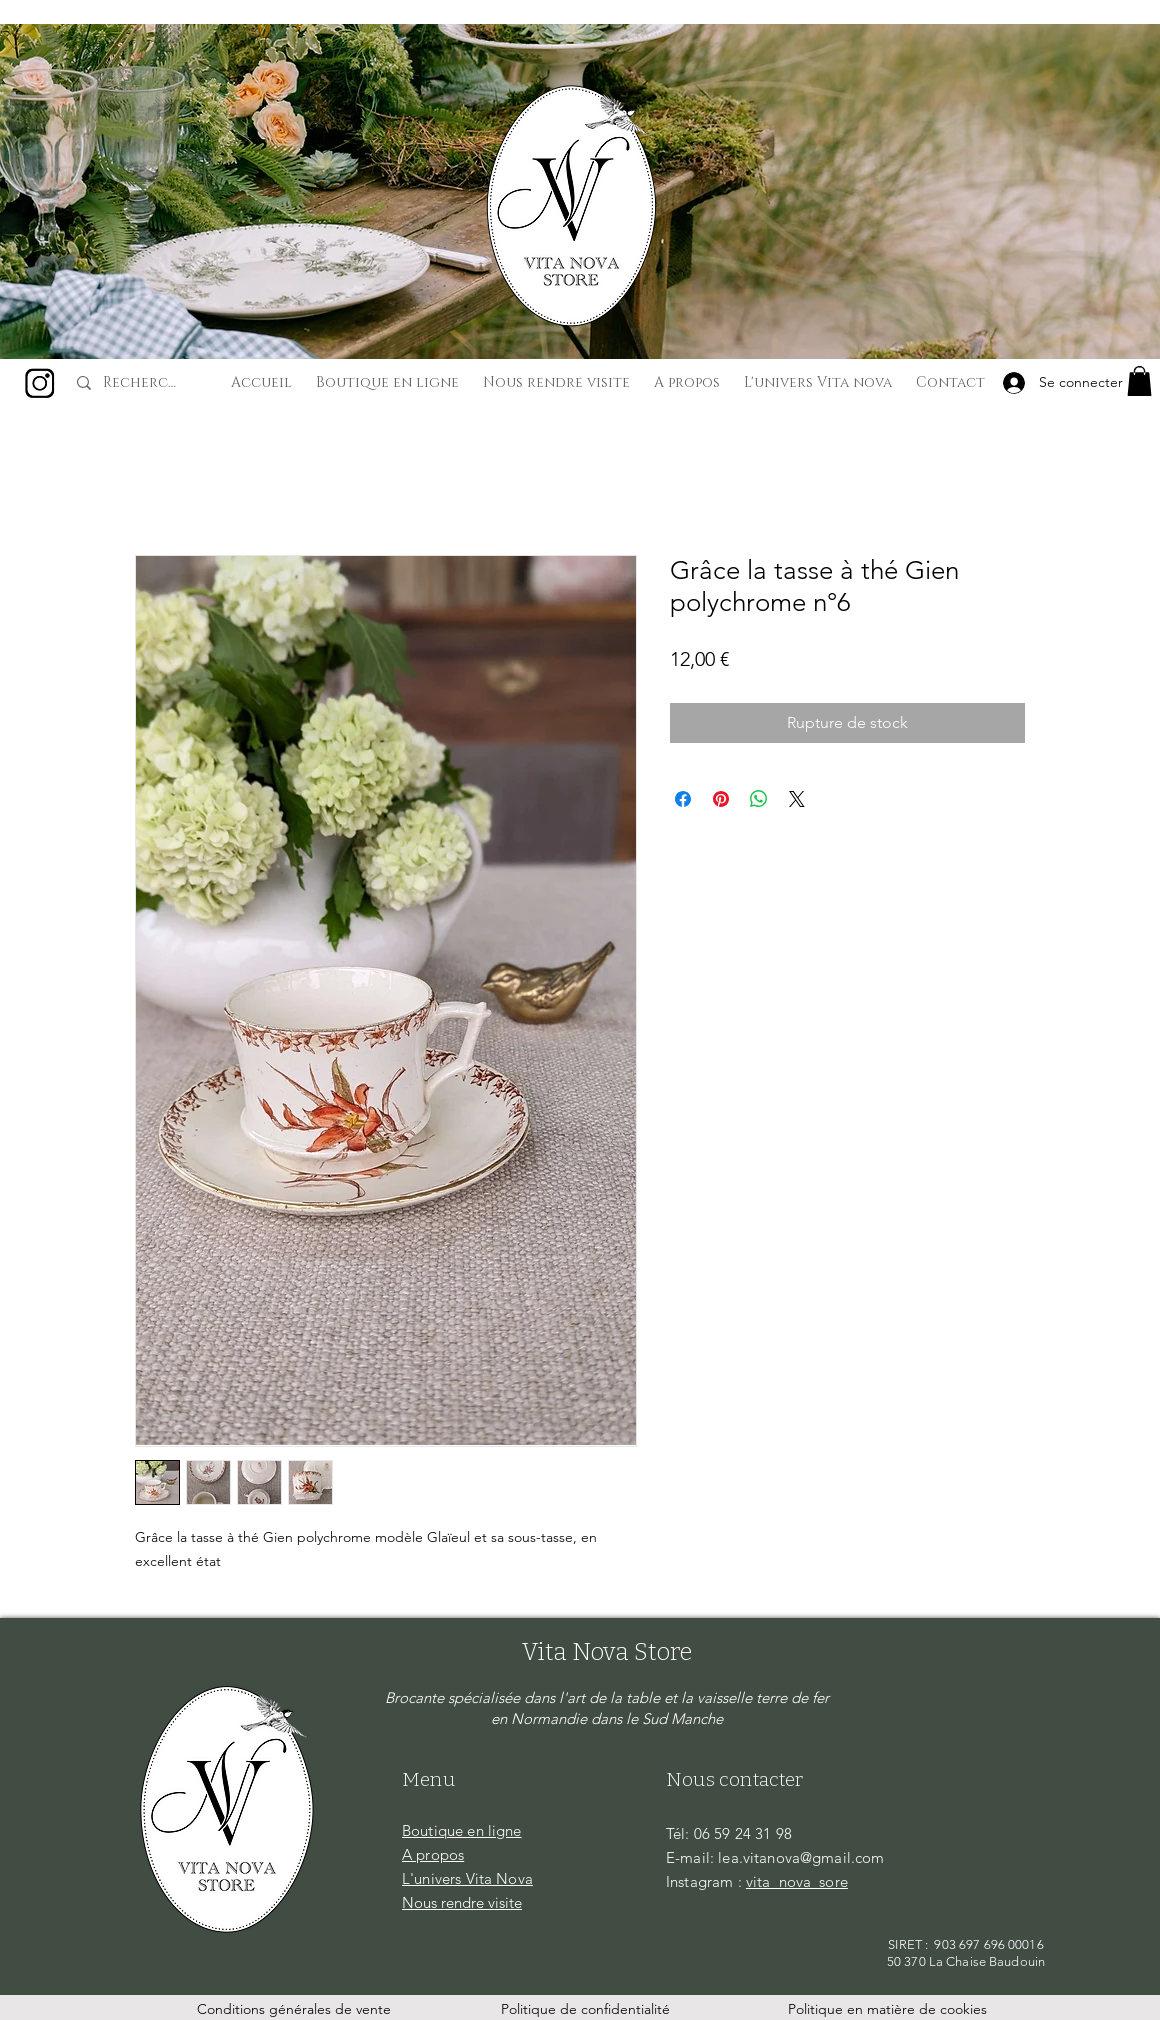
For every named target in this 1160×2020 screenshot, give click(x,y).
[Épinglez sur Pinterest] (721, 799)
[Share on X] (797, 799)
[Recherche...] (143, 383)
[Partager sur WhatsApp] (759, 799)
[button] (1139, 381)
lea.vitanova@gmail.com (801, 1857)
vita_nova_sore (797, 1881)
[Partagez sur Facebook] (683, 799)
